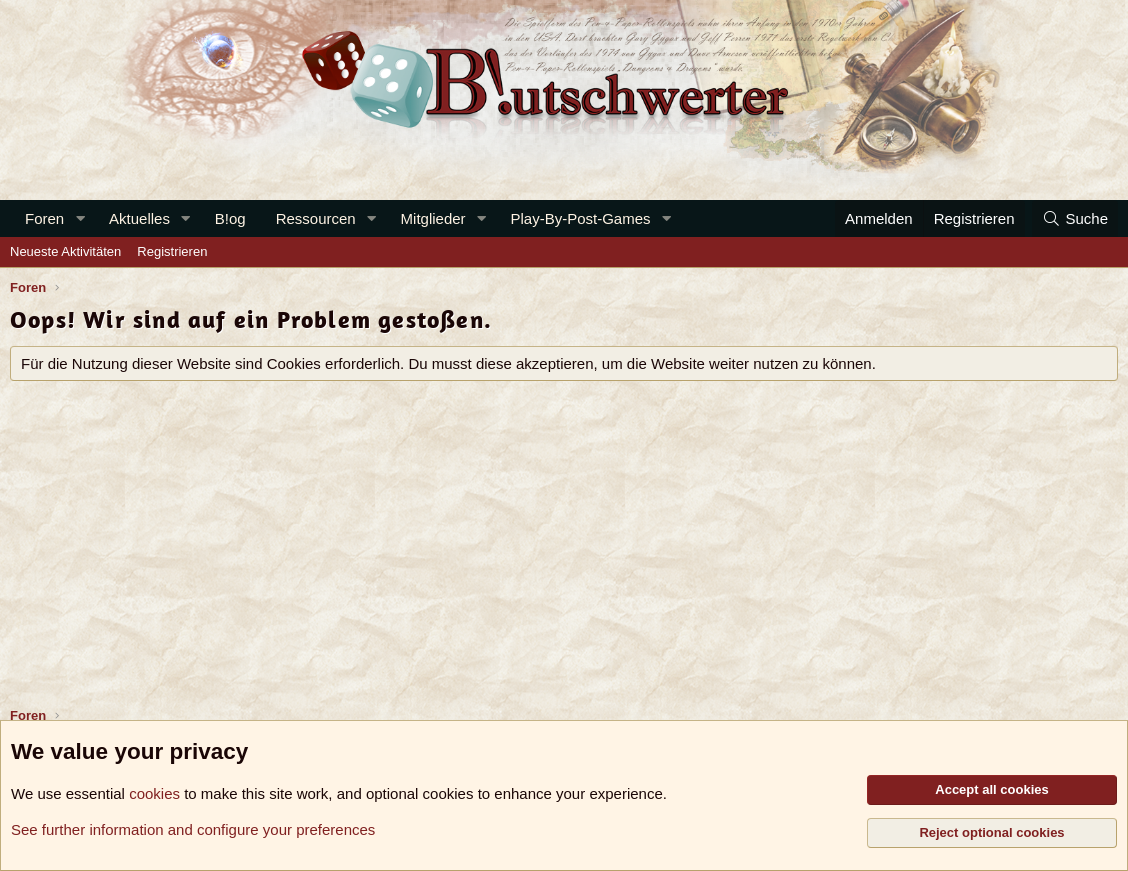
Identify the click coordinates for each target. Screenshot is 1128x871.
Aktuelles (139, 218)
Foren (44, 218)
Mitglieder (433, 218)
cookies (154, 793)
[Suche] (1075, 218)
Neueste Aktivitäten (65, 251)
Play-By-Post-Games (581, 218)
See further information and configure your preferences (193, 829)
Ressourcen (316, 218)
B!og (230, 218)
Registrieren (172, 251)
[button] (80, 218)
